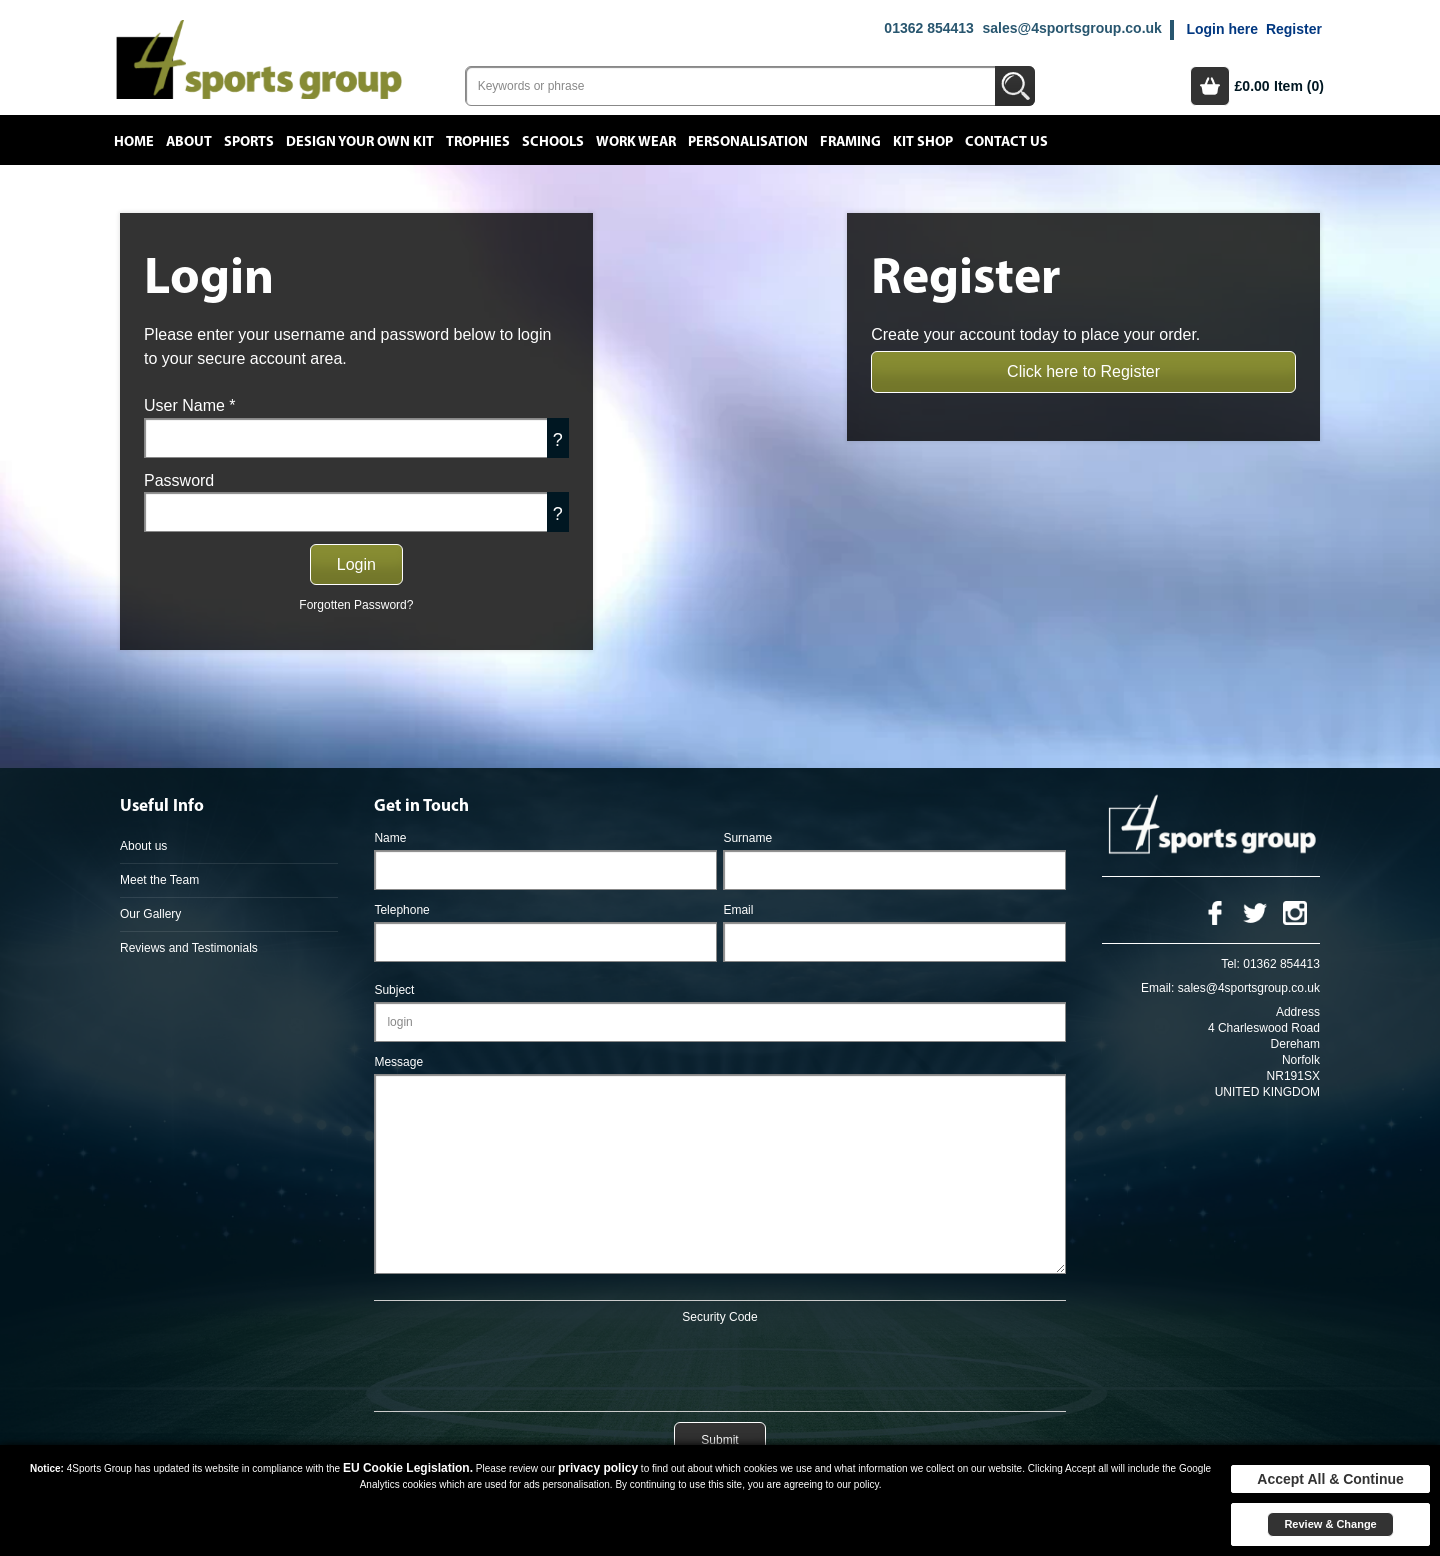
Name (390, 838)
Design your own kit (360, 142)
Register (1294, 29)
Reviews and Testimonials (189, 948)
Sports (249, 142)
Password (179, 480)
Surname (747, 838)
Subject (394, 990)
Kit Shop (923, 142)
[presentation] (720, 1364)
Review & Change (1330, 1524)
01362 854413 (929, 28)
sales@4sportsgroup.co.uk (1071, 28)
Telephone (401, 910)
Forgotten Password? (356, 605)
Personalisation (748, 142)
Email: (1157, 988)
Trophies (478, 142)
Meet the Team (159, 880)
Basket (1210, 86)
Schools (553, 142)
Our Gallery (150, 914)
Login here (1222, 29)
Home (134, 142)
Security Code (719, 1317)
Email (738, 910)
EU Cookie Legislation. (408, 1468)
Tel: (1230, 964)
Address (1298, 1012)
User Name (190, 405)
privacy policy (598, 1468)
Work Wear (636, 142)
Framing (850, 142)
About (189, 142)
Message (398, 1062)
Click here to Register (1083, 371)
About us (143, 846)
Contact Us (1006, 142)
